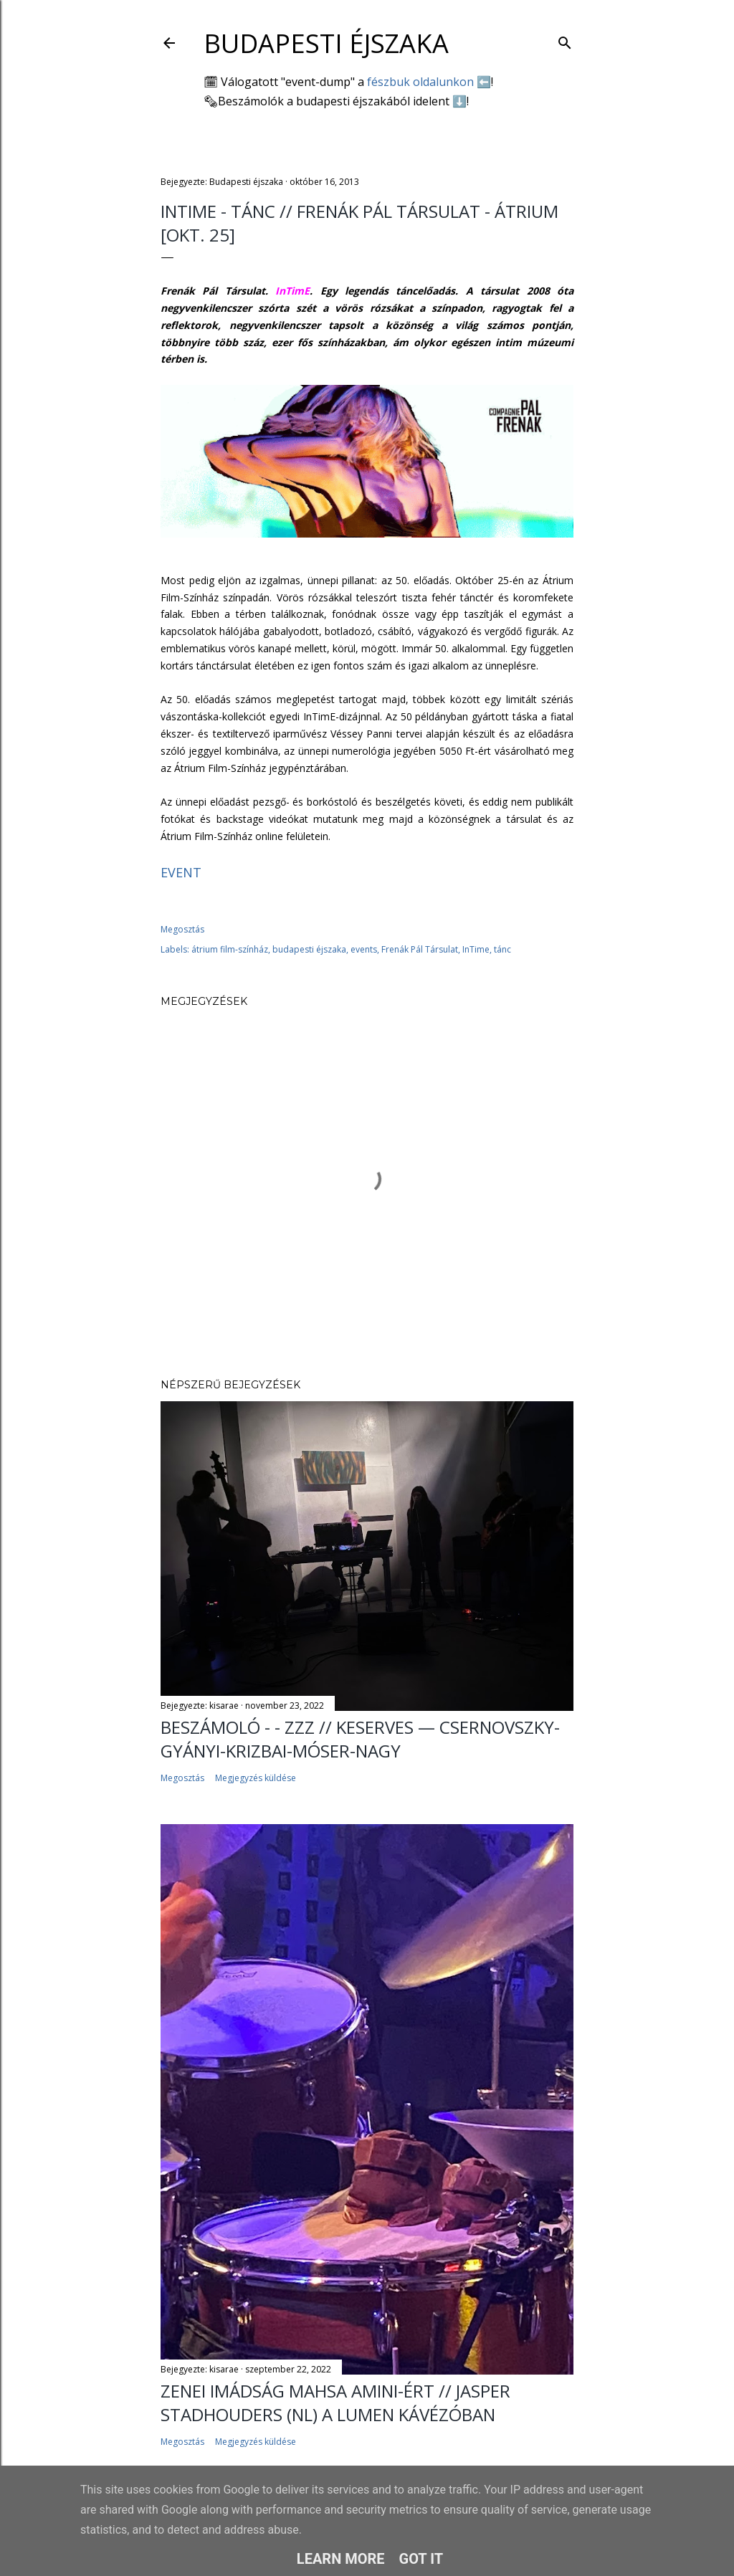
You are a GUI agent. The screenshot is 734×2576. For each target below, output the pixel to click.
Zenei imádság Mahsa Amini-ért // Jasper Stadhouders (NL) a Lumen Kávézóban (335, 2402)
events (364, 949)
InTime (476, 949)
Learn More (341, 2558)
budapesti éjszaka (309, 949)
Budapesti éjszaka (326, 43)
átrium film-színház (229, 949)
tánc (502, 949)
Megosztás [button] (182, 929)
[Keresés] (564, 40)
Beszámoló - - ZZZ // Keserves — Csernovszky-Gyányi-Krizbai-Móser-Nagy (360, 1738)
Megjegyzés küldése (255, 1778)
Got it (421, 2558)
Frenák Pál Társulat (419, 949)
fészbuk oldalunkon (420, 82)
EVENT (181, 872)
